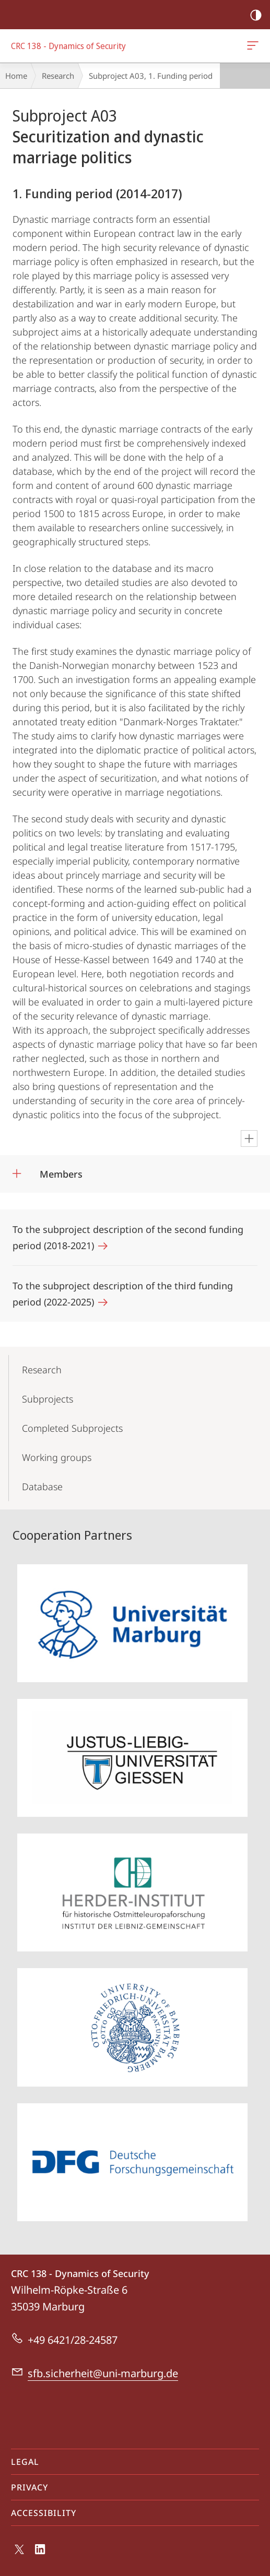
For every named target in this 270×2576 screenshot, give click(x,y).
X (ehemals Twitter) (17, 2552)
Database (42, 1486)
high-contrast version (252, 15)
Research (58, 75)
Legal (25, 2461)
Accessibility (43, 2513)
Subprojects (47, 1399)
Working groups (56, 1457)
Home (16, 75)
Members (61, 1174)
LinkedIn (40, 2552)
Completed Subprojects (72, 1428)
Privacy (29, 2487)
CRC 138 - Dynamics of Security (251, 47)
